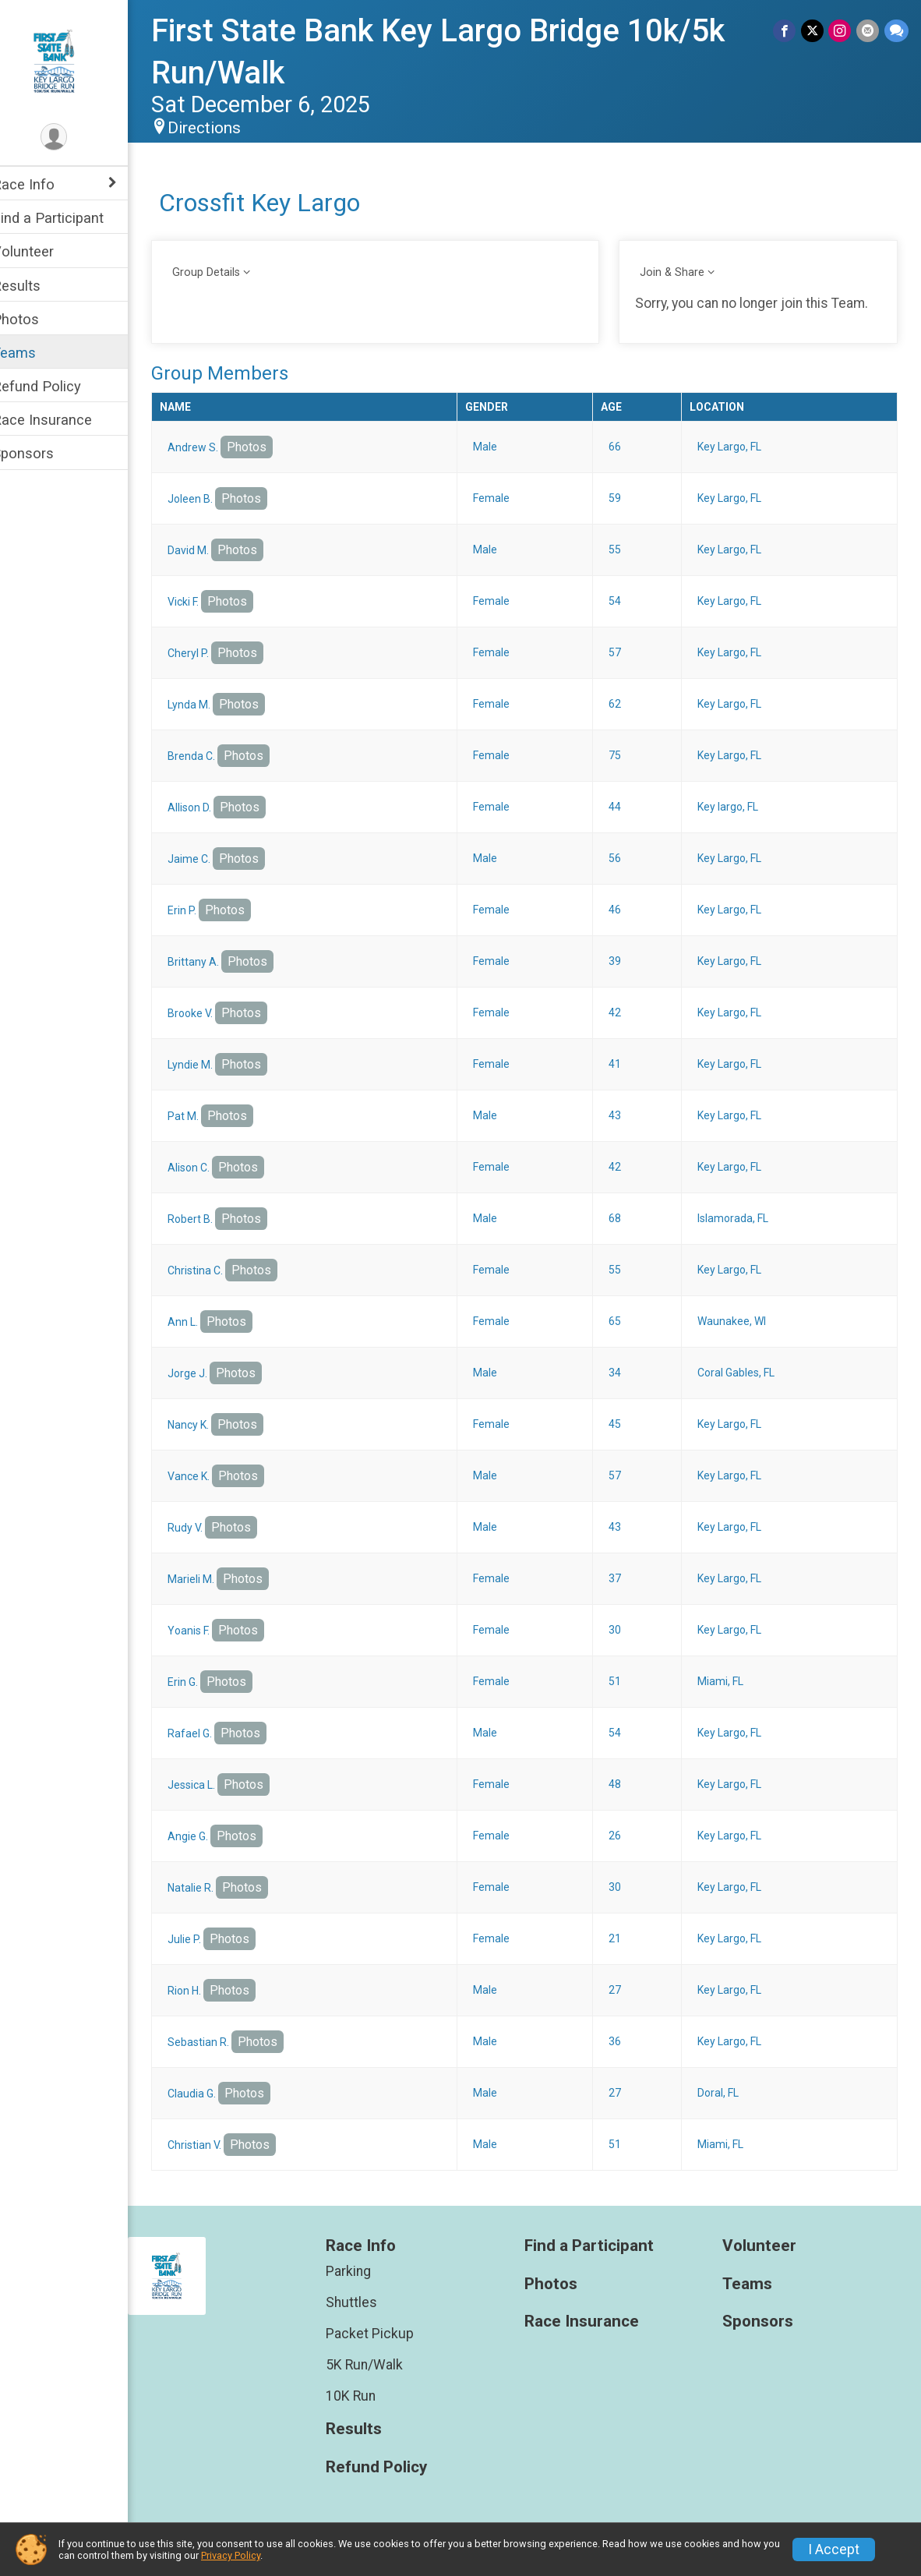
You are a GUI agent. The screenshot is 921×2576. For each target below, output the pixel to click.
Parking (363, 2271)
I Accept (833, 2549)
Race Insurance (62, 420)
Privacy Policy (230, 2555)
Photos (35, 319)
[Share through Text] (896, 30)
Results (36, 285)
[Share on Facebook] (786, 30)
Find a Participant (68, 218)
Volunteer (43, 251)
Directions (224, 127)
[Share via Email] (868, 30)
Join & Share (680, 272)
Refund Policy (56, 386)
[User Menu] (74, 137)
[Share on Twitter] (814, 30)
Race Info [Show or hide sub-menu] (43, 184)
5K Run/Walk (379, 2365)
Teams (34, 353)
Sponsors (43, 453)
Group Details (226, 272)
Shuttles (367, 2302)
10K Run (366, 2396)
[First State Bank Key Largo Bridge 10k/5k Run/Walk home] (74, 60)
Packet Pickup (385, 2333)
